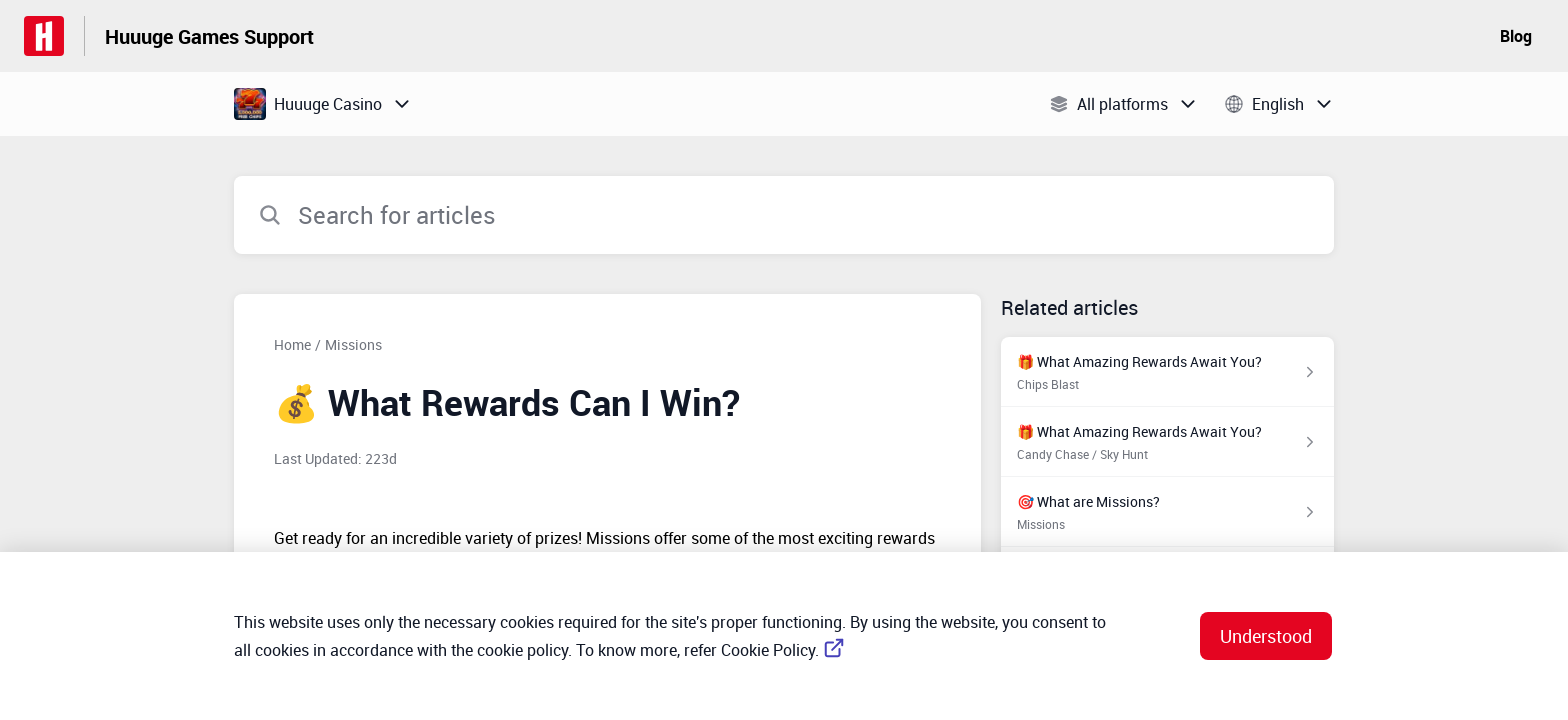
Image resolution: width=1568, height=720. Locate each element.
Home (292, 344)
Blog (1516, 36)
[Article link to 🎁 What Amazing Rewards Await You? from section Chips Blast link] (1167, 372)
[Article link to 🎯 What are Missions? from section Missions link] (1167, 512)
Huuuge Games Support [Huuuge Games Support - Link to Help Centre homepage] (209, 36)
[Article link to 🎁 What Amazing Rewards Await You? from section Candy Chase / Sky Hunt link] (1167, 442)
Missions (353, 344)
